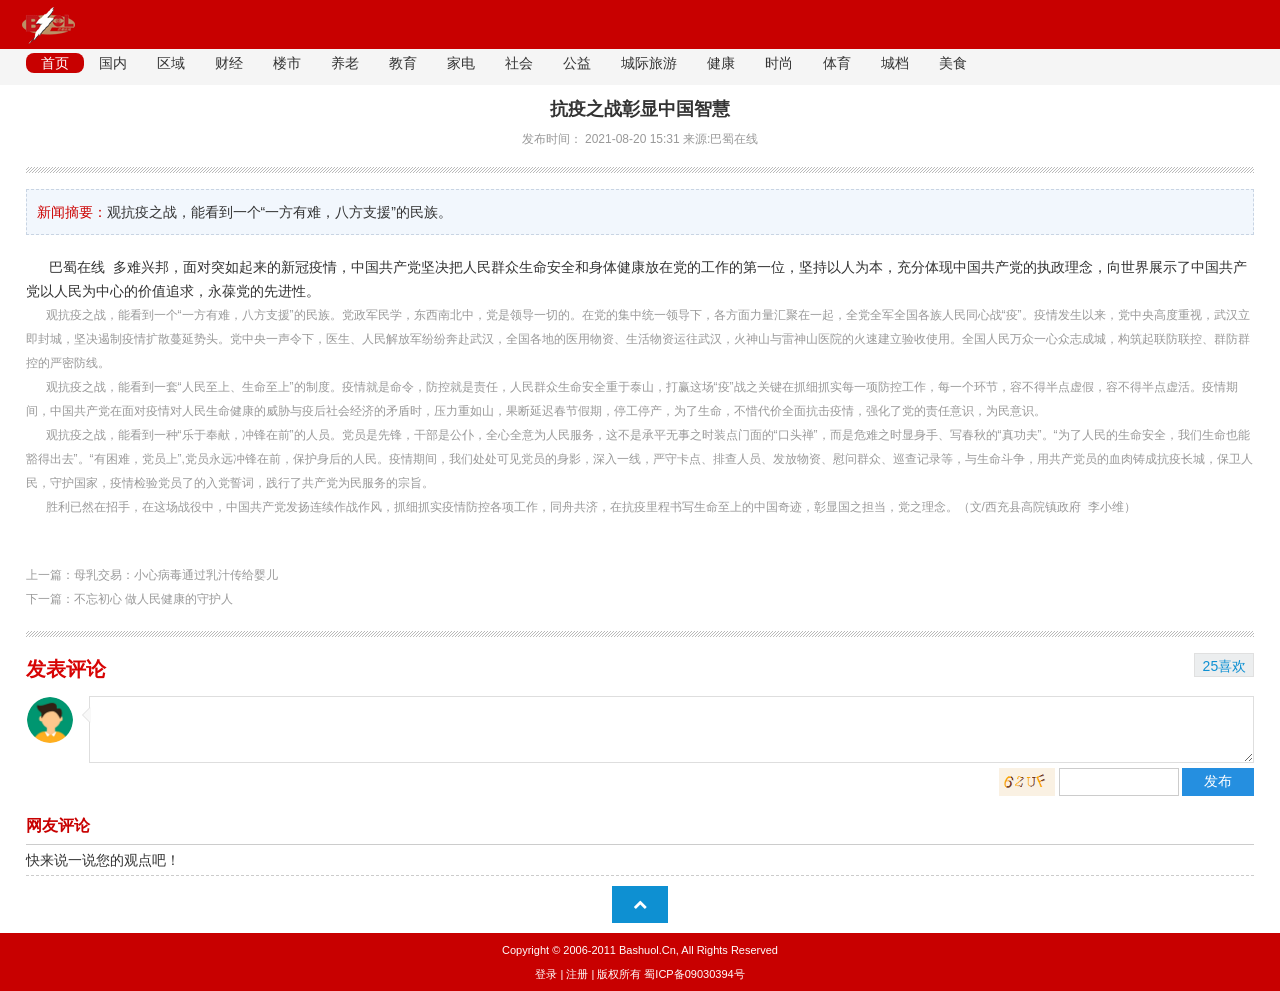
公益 (577, 63)
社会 (519, 63)
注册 (577, 974)
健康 (721, 63)
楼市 (287, 63)
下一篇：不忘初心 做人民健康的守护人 (129, 599)
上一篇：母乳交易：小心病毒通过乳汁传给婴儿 (152, 575)
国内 (113, 63)
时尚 (779, 63)
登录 (546, 974)
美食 (953, 63)
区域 (171, 63)
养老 (345, 63)
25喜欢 (1225, 666)
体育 (837, 63)
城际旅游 (649, 63)
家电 (461, 63)
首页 (55, 63)
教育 (403, 63)
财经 (229, 63)
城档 (895, 63)
